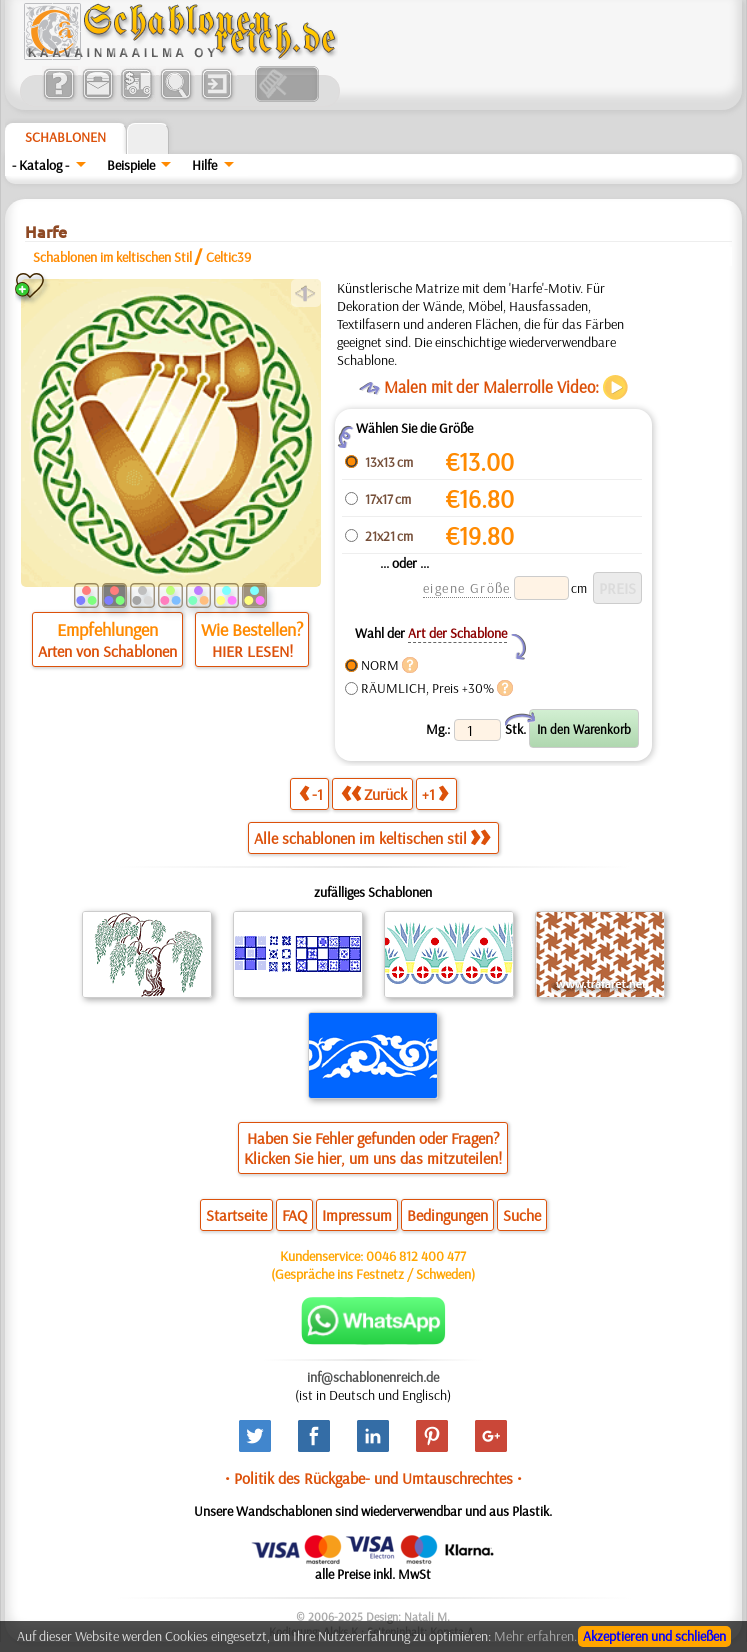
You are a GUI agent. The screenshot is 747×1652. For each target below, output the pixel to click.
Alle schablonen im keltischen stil (372, 838)
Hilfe (204, 165)
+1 (435, 793)
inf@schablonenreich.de (373, 1377)
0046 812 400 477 (416, 1256)
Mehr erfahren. (535, 1636)
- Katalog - (40, 165)
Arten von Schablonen (107, 651)
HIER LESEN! (252, 651)
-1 (311, 793)
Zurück (374, 793)
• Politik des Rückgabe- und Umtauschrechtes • (373, 1478)
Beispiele (131, 165)
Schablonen (65, 137)
